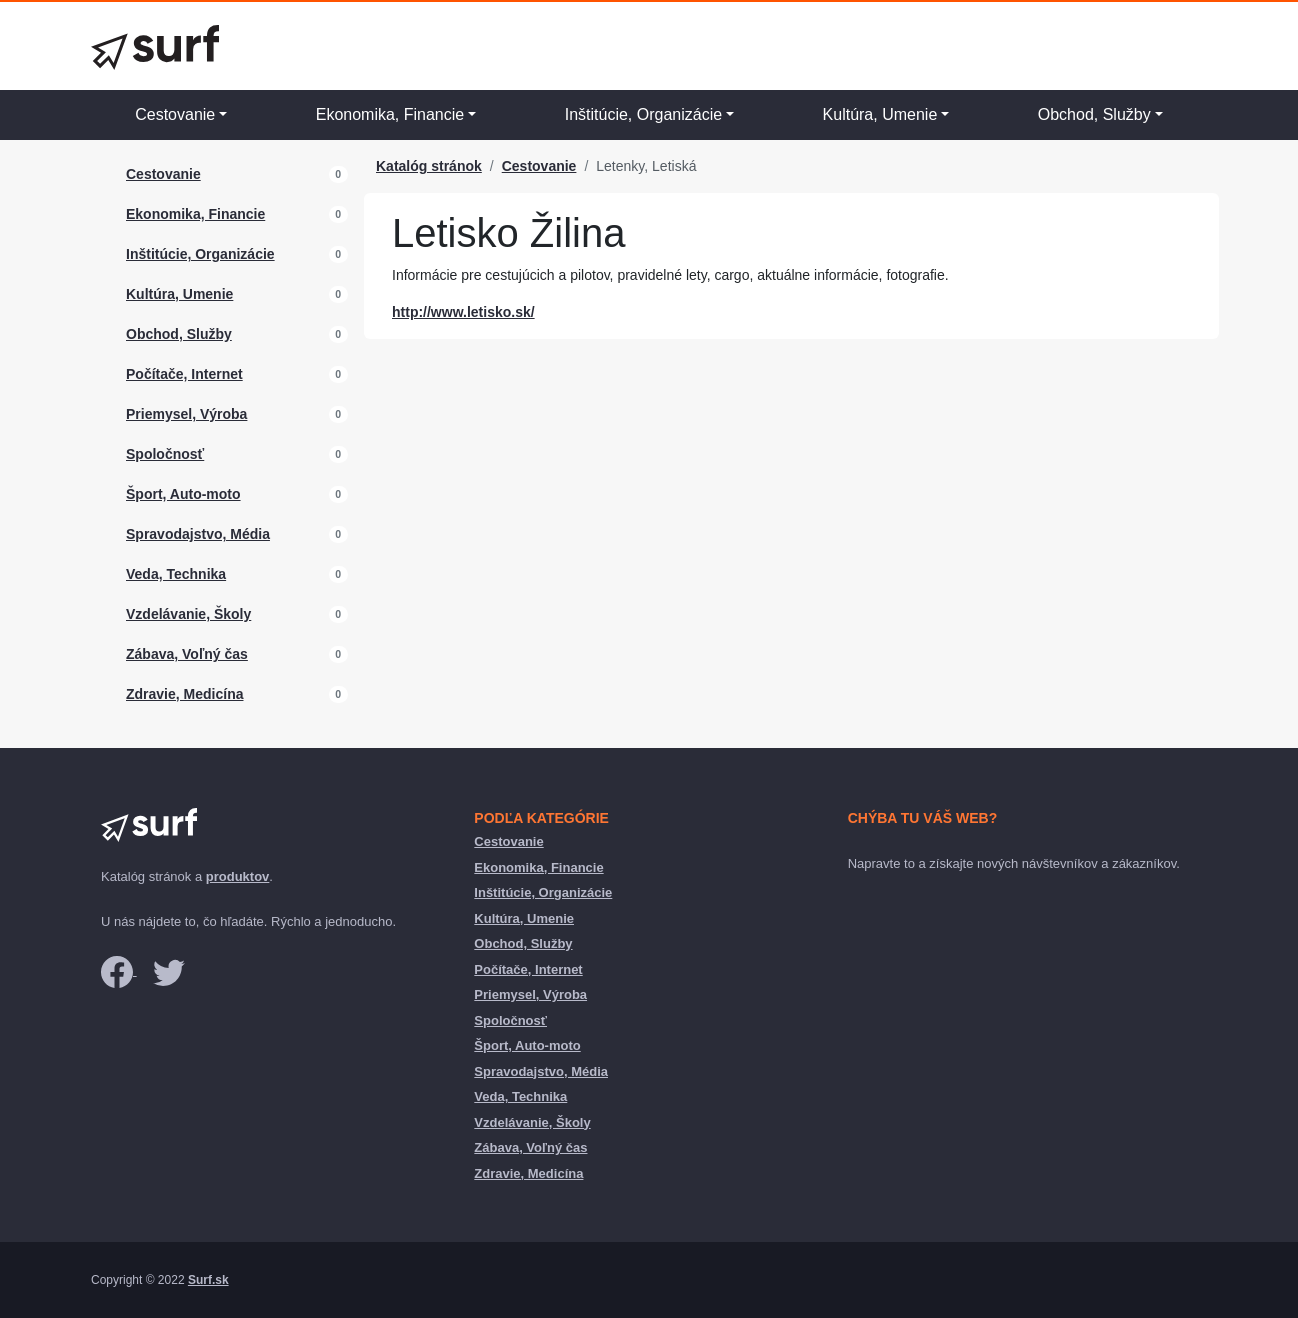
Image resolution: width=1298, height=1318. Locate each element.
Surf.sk (208, 1280)
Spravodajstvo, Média (198, 534)
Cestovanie (175, 114)
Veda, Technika (176, 574)
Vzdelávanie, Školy (188, 614)
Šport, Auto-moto (183, 494)
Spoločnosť (165, 454)
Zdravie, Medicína (184, 694)
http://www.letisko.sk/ (463, 312)
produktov (238, 876)
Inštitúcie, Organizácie (643, 114)
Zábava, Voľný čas (187, 654)
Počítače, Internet (184, 374)
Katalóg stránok (429, 166)
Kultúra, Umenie (880, 114)
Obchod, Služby (1094, 114)
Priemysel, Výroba (186, 414)
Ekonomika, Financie (390, 114)
